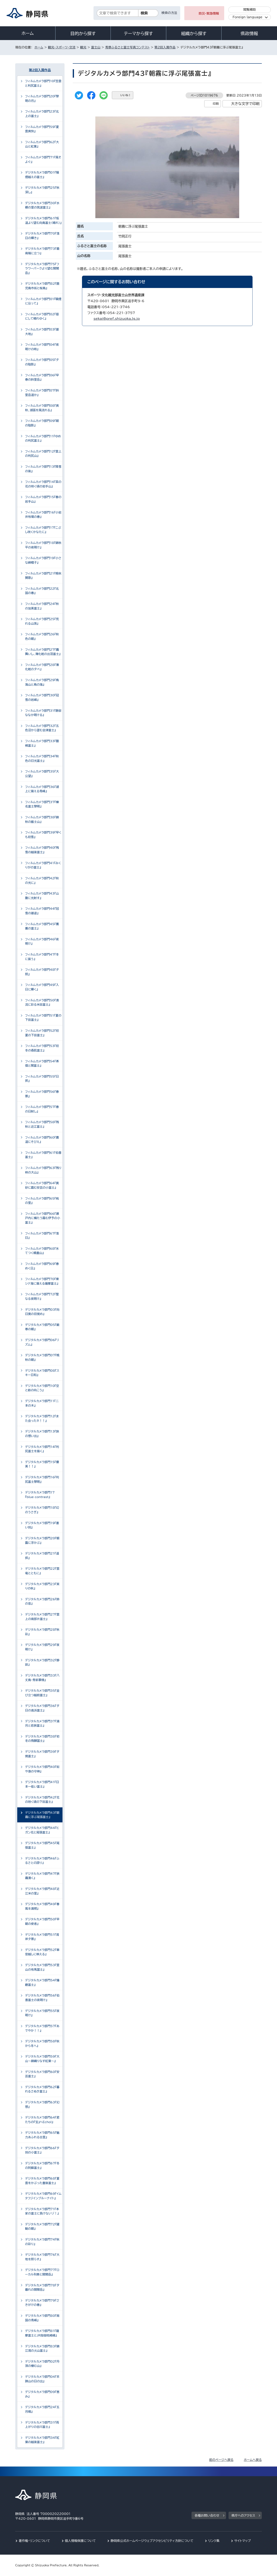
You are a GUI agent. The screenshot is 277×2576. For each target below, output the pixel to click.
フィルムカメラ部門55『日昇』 (42, 1078)
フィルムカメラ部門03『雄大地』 (42, 331)
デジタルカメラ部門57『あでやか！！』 (42, 2028)
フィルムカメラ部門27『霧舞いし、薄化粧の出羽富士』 (42, 652)
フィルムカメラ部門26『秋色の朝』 (42, 636)
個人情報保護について (80, 2540)
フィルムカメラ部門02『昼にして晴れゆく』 (42, 316)
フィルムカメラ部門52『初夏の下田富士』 (42, 1033)
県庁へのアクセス (243, 2515)
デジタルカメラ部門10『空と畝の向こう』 (42, 1388)
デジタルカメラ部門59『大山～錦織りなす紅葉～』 (42, 2058)
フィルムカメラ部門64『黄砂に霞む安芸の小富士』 (42, 1185)
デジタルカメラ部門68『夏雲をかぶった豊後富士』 (42, 2180)
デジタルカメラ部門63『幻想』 (42, 2104)
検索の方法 (169, 12)
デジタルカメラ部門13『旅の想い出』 (42, 1433)
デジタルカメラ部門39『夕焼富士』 (42, 1754)
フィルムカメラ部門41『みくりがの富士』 (43, 865)
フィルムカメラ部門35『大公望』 (42, 773)
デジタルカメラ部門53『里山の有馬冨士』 (42, 1967)
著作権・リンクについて (34, 2540)
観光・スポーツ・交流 (61, 47)
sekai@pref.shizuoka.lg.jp (116, 318)
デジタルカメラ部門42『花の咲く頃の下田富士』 (42, 1799)
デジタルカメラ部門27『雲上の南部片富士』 (42, 1616)
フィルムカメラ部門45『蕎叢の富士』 (42, 926)
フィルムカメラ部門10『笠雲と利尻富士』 (43, 83)
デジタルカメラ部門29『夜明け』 (42, 1647)
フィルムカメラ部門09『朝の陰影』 (42, 423)
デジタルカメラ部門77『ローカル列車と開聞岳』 (42, 2272)
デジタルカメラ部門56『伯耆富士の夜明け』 (42, 1997)
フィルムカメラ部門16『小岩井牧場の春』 (43, 514)
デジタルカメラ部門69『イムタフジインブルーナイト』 (43, 2196)
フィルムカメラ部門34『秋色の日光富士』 (42, 758)
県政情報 (249, 33)
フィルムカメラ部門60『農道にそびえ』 (42, 1139)
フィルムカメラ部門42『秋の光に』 (42, 880)
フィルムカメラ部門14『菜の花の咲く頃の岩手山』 (43, 484)
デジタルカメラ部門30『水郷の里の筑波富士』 (42, 205)
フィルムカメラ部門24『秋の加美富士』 (42, 606)
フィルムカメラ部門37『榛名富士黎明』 (42, 804)
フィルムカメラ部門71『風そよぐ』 (43, 159)
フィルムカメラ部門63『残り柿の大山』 (43, 1170)
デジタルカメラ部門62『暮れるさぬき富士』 (42, 2089)
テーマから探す (138, 33)
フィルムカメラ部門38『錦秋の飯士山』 (42, 819)
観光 (83, 47)
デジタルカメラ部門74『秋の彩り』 (42, 2242)
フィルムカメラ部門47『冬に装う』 (42, 956)
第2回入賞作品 (165, 47)
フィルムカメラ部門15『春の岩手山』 (43, 499)
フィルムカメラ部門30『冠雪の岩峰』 (42, 697)
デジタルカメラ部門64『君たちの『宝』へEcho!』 (42, 2119)
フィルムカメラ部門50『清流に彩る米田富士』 (42, 1002)
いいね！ (125, 95)
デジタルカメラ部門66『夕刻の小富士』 (42, 2150)
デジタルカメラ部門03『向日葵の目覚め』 (42, 1312)
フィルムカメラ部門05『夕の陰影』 (42, 362)
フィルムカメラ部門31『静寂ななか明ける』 (43, 713)
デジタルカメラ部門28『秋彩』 (42, 1632)
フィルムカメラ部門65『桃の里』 (42, 1201)
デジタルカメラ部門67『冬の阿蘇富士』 (42, 2165)
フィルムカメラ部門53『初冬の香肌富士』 (42, 1048)
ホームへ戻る (253, 2459)
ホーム (28, 33)
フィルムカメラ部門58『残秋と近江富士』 (42, 1124)
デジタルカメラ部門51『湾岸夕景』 (42, 1937)
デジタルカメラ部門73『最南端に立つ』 (42, 251)
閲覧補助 (249, 9)
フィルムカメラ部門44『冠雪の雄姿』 (42, 911)
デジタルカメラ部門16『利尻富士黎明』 (42, 1479)
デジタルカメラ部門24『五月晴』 (42, 2409)
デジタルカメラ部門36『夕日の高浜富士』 (42, 1708)
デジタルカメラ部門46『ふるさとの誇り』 (42, 1860)
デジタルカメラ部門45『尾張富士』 (42, 1845)
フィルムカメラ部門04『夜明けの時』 (42, 347)
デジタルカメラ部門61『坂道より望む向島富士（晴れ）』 (43, 220)
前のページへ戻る (221, 2459)
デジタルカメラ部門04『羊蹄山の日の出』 (42, 2379)
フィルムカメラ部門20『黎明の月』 (42, 98)
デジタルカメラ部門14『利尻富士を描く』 (42, 1449)
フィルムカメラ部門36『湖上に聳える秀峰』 (42, 789)
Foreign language (247, 17)
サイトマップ (242, 2540)
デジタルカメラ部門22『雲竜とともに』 (42, 1571)
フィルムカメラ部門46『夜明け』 (42, 941)
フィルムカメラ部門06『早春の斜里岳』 (42, 377)
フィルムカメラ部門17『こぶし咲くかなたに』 (43, 530)
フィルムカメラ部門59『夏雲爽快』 (42, 129)
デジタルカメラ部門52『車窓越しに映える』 (42, 1952)
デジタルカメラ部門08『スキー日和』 (42, 1373)
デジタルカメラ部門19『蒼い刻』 (42, 1525)
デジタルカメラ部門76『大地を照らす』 (42, 2257)
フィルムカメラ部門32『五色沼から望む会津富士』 (42, 728)
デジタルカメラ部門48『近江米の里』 (42, 1891)
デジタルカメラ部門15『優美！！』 (42, 1464)
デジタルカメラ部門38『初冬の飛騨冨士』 (42, 1738)
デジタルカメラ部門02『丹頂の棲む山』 (42, 2364)
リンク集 (213, 2540)
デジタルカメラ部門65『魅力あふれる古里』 (42, 2135)
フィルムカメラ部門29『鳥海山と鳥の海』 (42, 682)
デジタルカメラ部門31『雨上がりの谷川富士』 (42, 2425)
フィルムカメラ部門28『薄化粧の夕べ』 (42, 667)
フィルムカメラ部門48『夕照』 (42, 972)
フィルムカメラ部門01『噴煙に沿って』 (43, 301)
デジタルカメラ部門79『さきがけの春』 (42, 2303)
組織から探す (194, 33)
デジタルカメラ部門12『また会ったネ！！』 (42, 1418)
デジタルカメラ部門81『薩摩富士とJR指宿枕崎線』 (42, 2333)
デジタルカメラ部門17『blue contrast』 (40, 1494)
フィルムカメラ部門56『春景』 (42, 1094)
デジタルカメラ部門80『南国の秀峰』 (42, 2318)
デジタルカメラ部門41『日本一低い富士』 (42, 1784)
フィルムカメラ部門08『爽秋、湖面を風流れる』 (42, 408)
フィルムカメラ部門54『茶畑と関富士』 (42, 1063)
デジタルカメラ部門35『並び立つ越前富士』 (42, 1693)
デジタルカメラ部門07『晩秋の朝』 (42, 1357)
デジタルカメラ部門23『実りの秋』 (42, 1586)
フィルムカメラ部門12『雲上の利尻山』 (43, 453)
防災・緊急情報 (209, 13)
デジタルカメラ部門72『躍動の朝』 (42, 2226)
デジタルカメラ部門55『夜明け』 (42, 2013)
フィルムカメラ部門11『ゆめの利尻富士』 (43, 438)
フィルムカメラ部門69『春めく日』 (42, 1266)
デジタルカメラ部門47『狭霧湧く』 (42, 1876)
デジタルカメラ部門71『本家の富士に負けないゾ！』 (42, 2211)
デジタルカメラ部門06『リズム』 (42, 1342)
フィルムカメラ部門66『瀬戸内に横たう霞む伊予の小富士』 (42, 1218)
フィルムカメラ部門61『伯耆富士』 (43, 1155)
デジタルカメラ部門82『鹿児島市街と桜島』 (42, 286)
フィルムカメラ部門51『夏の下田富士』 (43, 1017)
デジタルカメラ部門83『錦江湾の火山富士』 (42, 2348)
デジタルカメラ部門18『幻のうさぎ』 (42, 1510)
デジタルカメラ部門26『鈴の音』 (42, 1601)
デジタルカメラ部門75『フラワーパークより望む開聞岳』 (42, 268)
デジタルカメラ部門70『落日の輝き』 (42, 236)
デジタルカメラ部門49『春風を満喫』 (42, 1906)
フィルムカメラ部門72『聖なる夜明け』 (42, 1296)
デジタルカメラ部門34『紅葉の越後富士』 (42, 2440)
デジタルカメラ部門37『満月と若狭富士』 (42, 1723)
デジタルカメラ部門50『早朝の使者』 (42, 1921)
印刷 (216, 103)
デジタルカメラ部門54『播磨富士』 (42, 1982)
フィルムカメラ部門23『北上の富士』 (42, 113)
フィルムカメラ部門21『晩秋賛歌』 (43, 575)
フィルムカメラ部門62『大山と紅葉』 (42, 144)
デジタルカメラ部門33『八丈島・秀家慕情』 (42, 1677)
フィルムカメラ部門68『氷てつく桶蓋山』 (42, 1251)
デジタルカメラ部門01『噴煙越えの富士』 (42, 174)
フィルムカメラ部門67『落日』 (42, 1235)
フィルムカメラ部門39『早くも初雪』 (43, 834)
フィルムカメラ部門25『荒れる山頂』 (42, 621)
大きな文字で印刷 (245, 103)
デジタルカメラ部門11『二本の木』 (42, 1403)
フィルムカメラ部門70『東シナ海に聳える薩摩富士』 (42, 1281)
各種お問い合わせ (207, 2515)
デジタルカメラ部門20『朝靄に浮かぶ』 (42, 1540)
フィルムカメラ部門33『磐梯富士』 (42, 743)
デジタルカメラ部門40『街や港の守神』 (42, 1769)
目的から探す (83, 33)
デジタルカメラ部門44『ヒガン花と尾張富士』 (42, 1830)
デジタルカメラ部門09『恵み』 (42, 2394)
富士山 (95, 47)
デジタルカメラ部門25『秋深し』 (42, 190)
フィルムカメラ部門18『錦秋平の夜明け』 (43, 545)
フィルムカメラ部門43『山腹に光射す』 (42, 895)
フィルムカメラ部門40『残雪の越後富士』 (42, 850)
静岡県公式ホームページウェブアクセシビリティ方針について (152, 2540)
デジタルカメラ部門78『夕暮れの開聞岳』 (42, 2287)
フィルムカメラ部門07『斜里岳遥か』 (42, 392)
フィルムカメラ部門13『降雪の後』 (43, 469)
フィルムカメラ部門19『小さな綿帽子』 (43, 560)
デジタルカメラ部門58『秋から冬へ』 (42, 2043)
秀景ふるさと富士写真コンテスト (127, 47)
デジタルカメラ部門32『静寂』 (42, 1662)
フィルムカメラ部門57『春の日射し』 (42, 1109)
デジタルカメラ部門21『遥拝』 (42, 1555)
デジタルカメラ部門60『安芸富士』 (42, 2074)
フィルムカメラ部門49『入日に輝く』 (42, 987)
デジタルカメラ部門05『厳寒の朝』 (42, 1327)
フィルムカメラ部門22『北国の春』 (42, 591)
